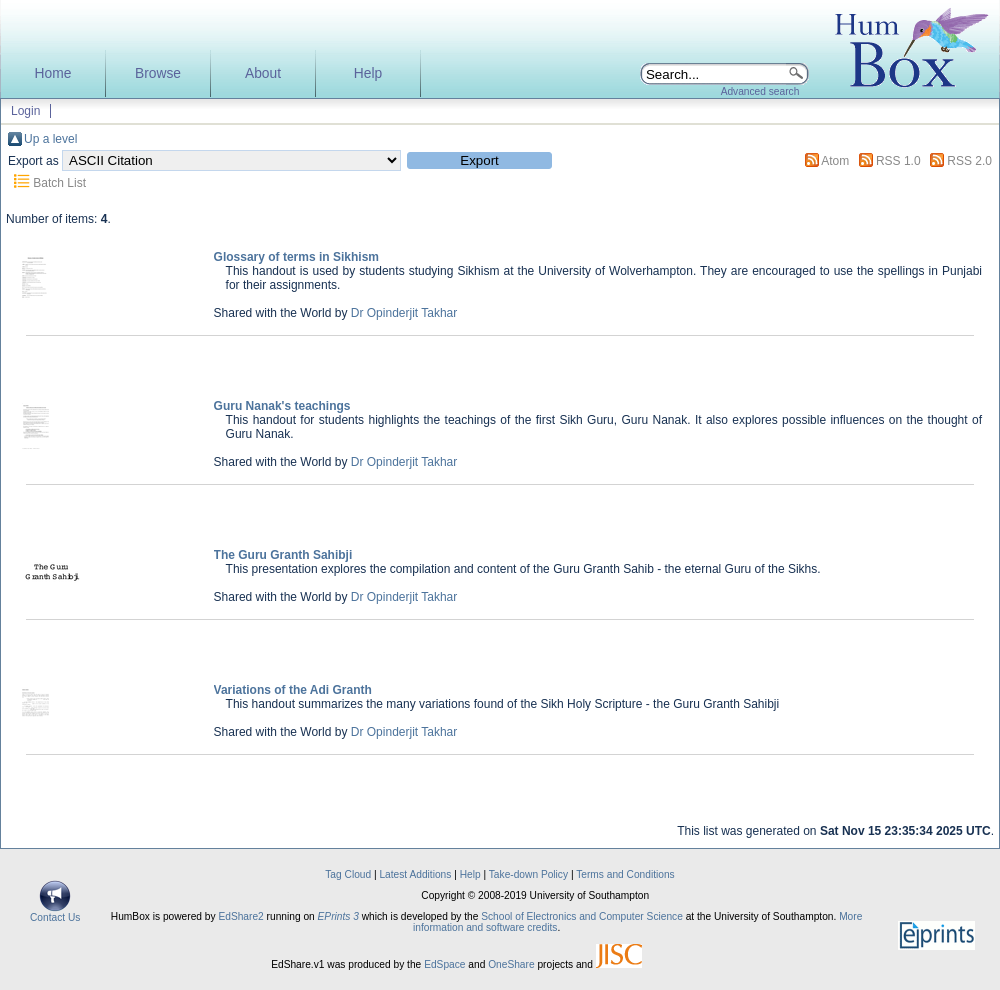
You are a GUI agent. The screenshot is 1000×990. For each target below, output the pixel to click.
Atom (835, 161)
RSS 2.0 (969, 161)
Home (53, 73)
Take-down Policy (528, 874)
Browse (158, 73)
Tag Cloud (348, 874)
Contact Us (55, 913)
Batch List (59, 183)
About (263, 73)
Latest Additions (415, 874)
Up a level (50, 139)
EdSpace (444, 964)
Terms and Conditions (625, 874)
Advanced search (760, 91)
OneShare (511, 964)
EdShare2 (240, 916)
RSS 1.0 (898, 161)
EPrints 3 (338, 916)
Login (25, 111)
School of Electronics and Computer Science (582, 916)
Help (368, 73)
